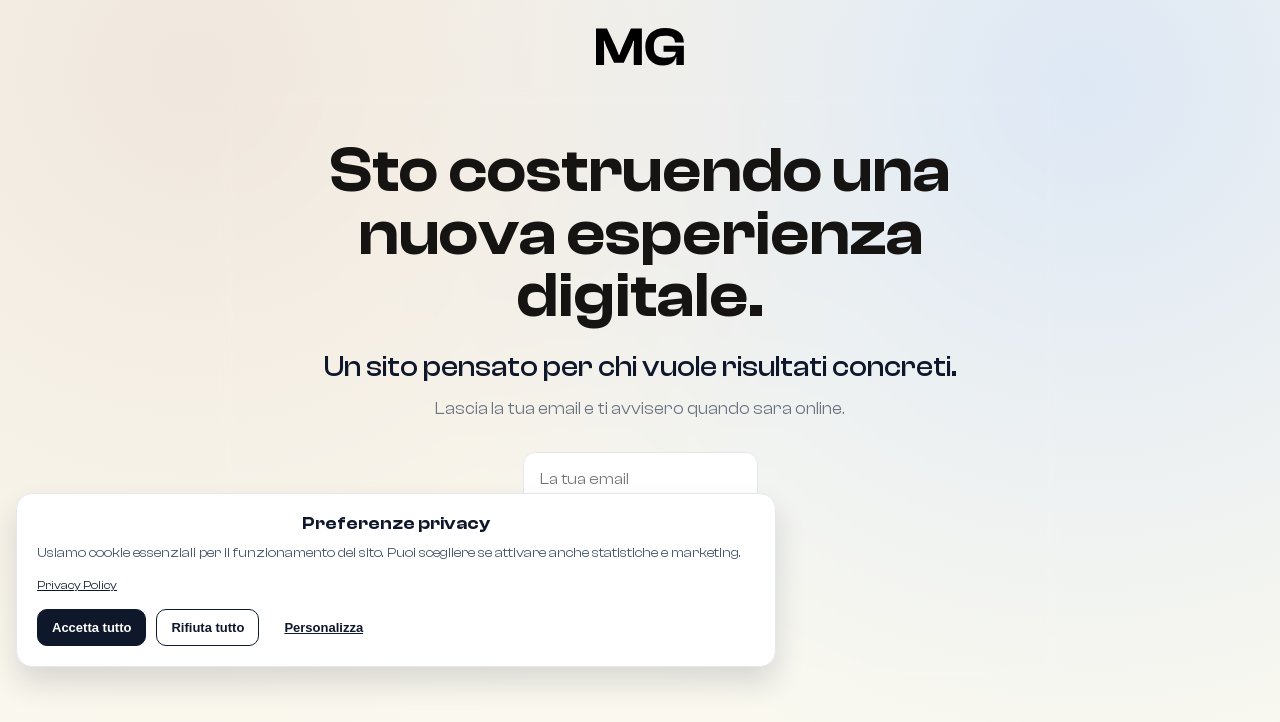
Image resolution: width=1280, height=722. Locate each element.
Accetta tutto (91, 627)
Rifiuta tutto (207, 627)
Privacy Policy (77, 585)
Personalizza (323, 627)
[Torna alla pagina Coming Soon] (640, 47)
